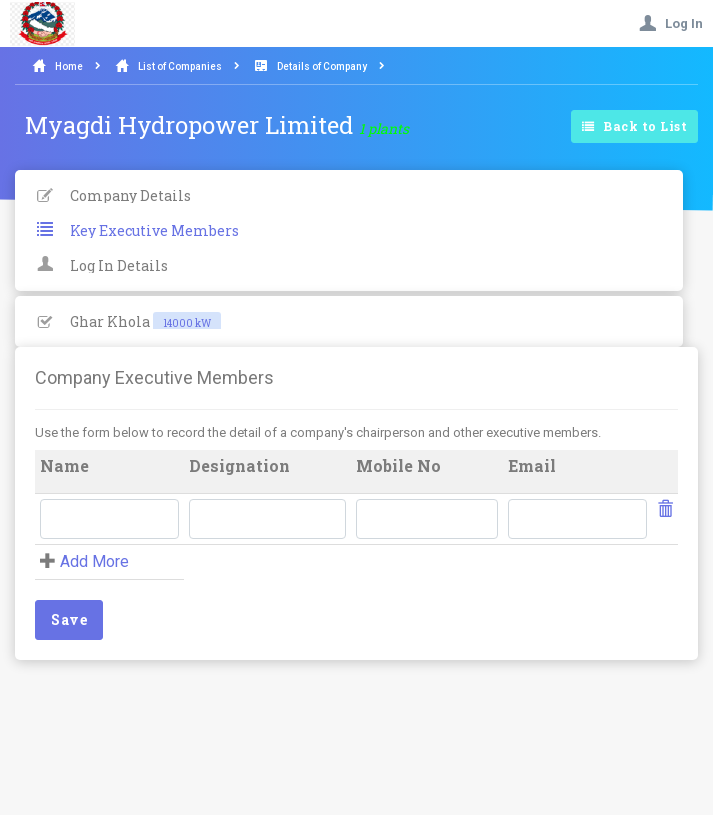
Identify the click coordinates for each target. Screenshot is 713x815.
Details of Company (322, 66)
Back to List (634, 127)
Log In (671, 23)
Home (69, 66)
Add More (94, 561)
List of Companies (180, 66)
